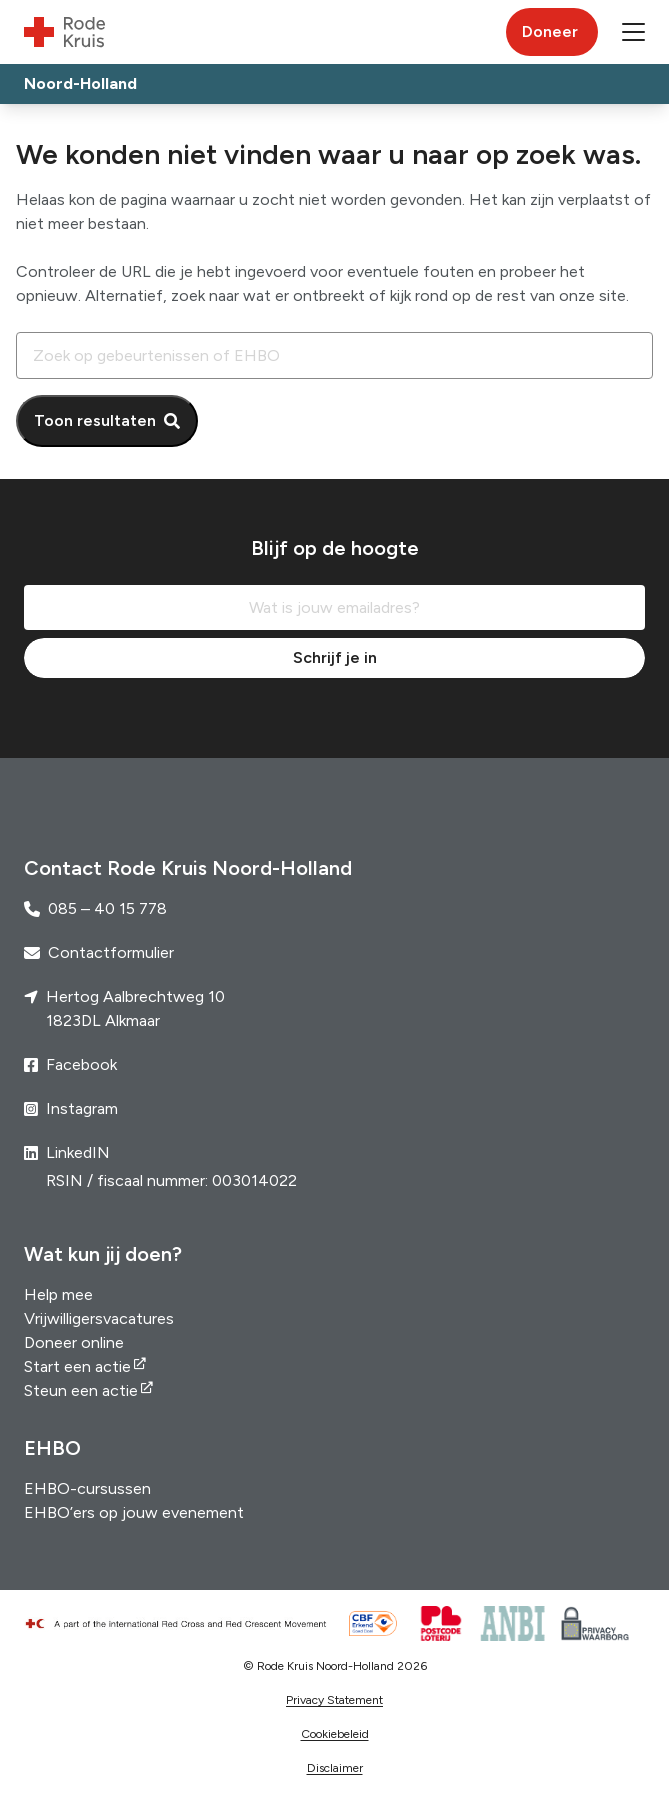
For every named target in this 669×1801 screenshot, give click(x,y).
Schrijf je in (335, 657)
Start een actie (77, 1366)
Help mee (58, 1294)
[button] (633, 32)
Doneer (550, 31)
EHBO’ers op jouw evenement (134, 1512)
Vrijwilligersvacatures (99, 1318)
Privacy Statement (334, 1700)
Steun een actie (81, 1390)
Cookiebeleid (335, 1734)
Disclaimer (335, 1768)
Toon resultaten (95, 420)
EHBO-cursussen (87, 1488)
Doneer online (74, 1342)
